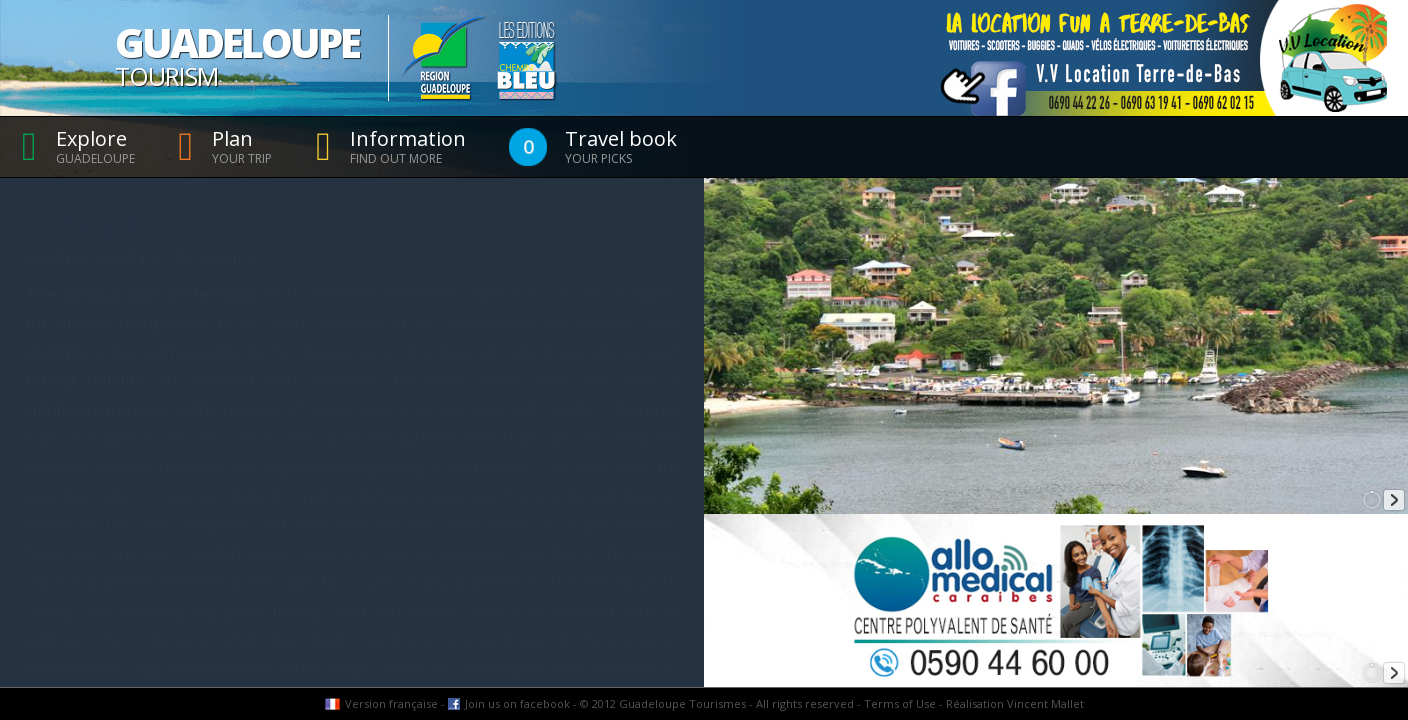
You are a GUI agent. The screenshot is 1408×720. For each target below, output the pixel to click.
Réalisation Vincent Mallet (1015, 703)
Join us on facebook (517, 703)
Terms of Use (900, 703)
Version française (391, 703)
